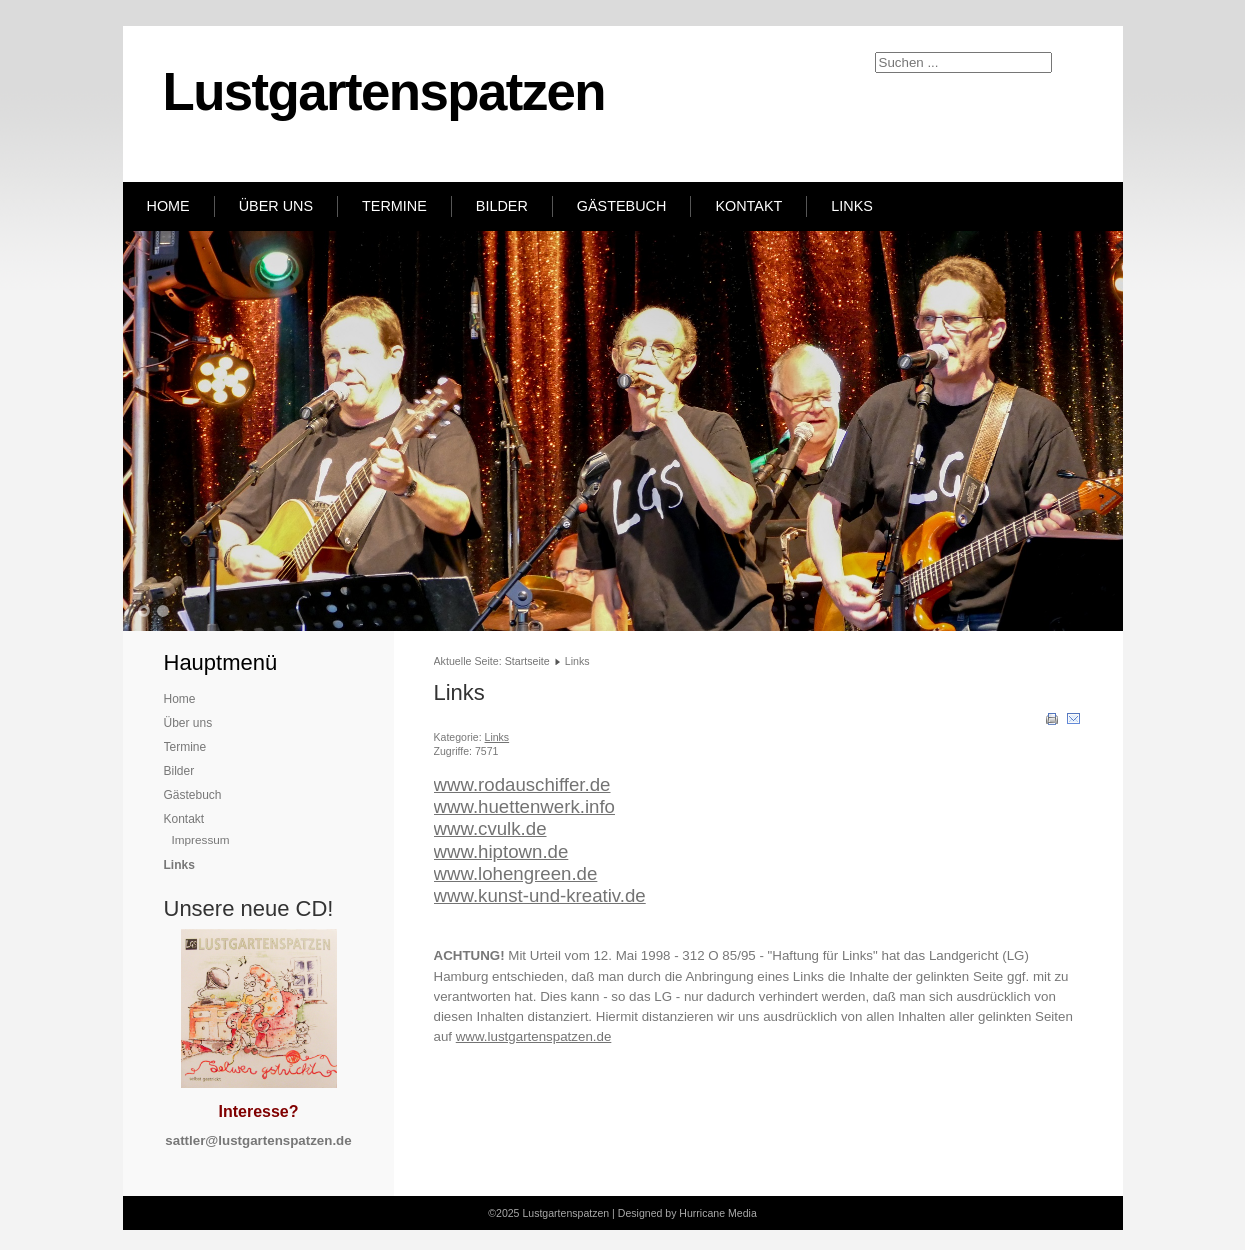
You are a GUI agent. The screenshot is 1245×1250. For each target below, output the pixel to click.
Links (852, 206)
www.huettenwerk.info (524, 806)
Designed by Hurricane (673, 1213)
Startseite (527, 661)
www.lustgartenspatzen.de (534, 1036)
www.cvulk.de (490, 828)
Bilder (502, 206)
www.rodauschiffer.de (522, 784)
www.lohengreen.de (516, 873)
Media (742, 1213)
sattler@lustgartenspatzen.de (258, 1140)
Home (168, 206)
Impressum (201, 839)
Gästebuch (622, 206)
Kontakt (748, 206)
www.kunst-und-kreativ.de (540, 895)
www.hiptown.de (501, 851)
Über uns (276, 206)
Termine (394, 206)
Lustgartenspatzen (384, 91)
